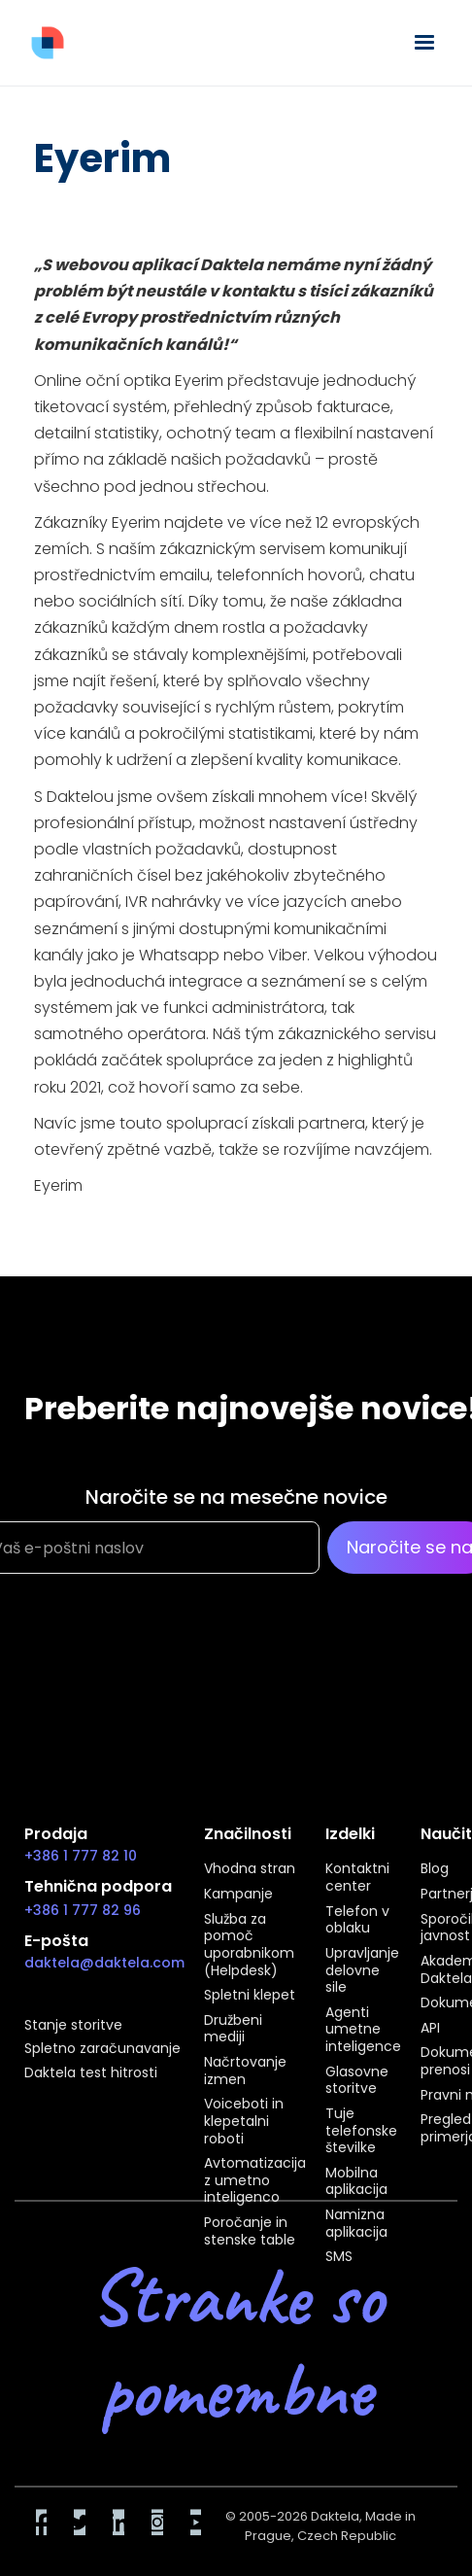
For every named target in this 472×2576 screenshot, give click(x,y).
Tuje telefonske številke (361, 2131)
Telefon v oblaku (357, 1920)
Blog (435, 1869)
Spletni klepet (249, 1995)
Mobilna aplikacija (356, 2182)
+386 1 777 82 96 (82, 1910)
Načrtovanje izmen (245, 2071)
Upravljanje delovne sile (362, 1971)
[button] (424, 43)
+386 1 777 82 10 (80, 1855)
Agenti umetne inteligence (363, 2030)
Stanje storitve (73, 2026)
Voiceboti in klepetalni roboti (244, 2121)
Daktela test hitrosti (90, 2073)
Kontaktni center (357, 1878)
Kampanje (238, 1894)
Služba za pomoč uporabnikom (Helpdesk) (249, 1945)
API (430, 2028)
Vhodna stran (249, 1869)
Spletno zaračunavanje (102, 2049)
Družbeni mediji (233, 2029)
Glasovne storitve (356, 2081)
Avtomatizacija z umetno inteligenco (255, 2181)
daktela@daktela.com (104, 1962)
